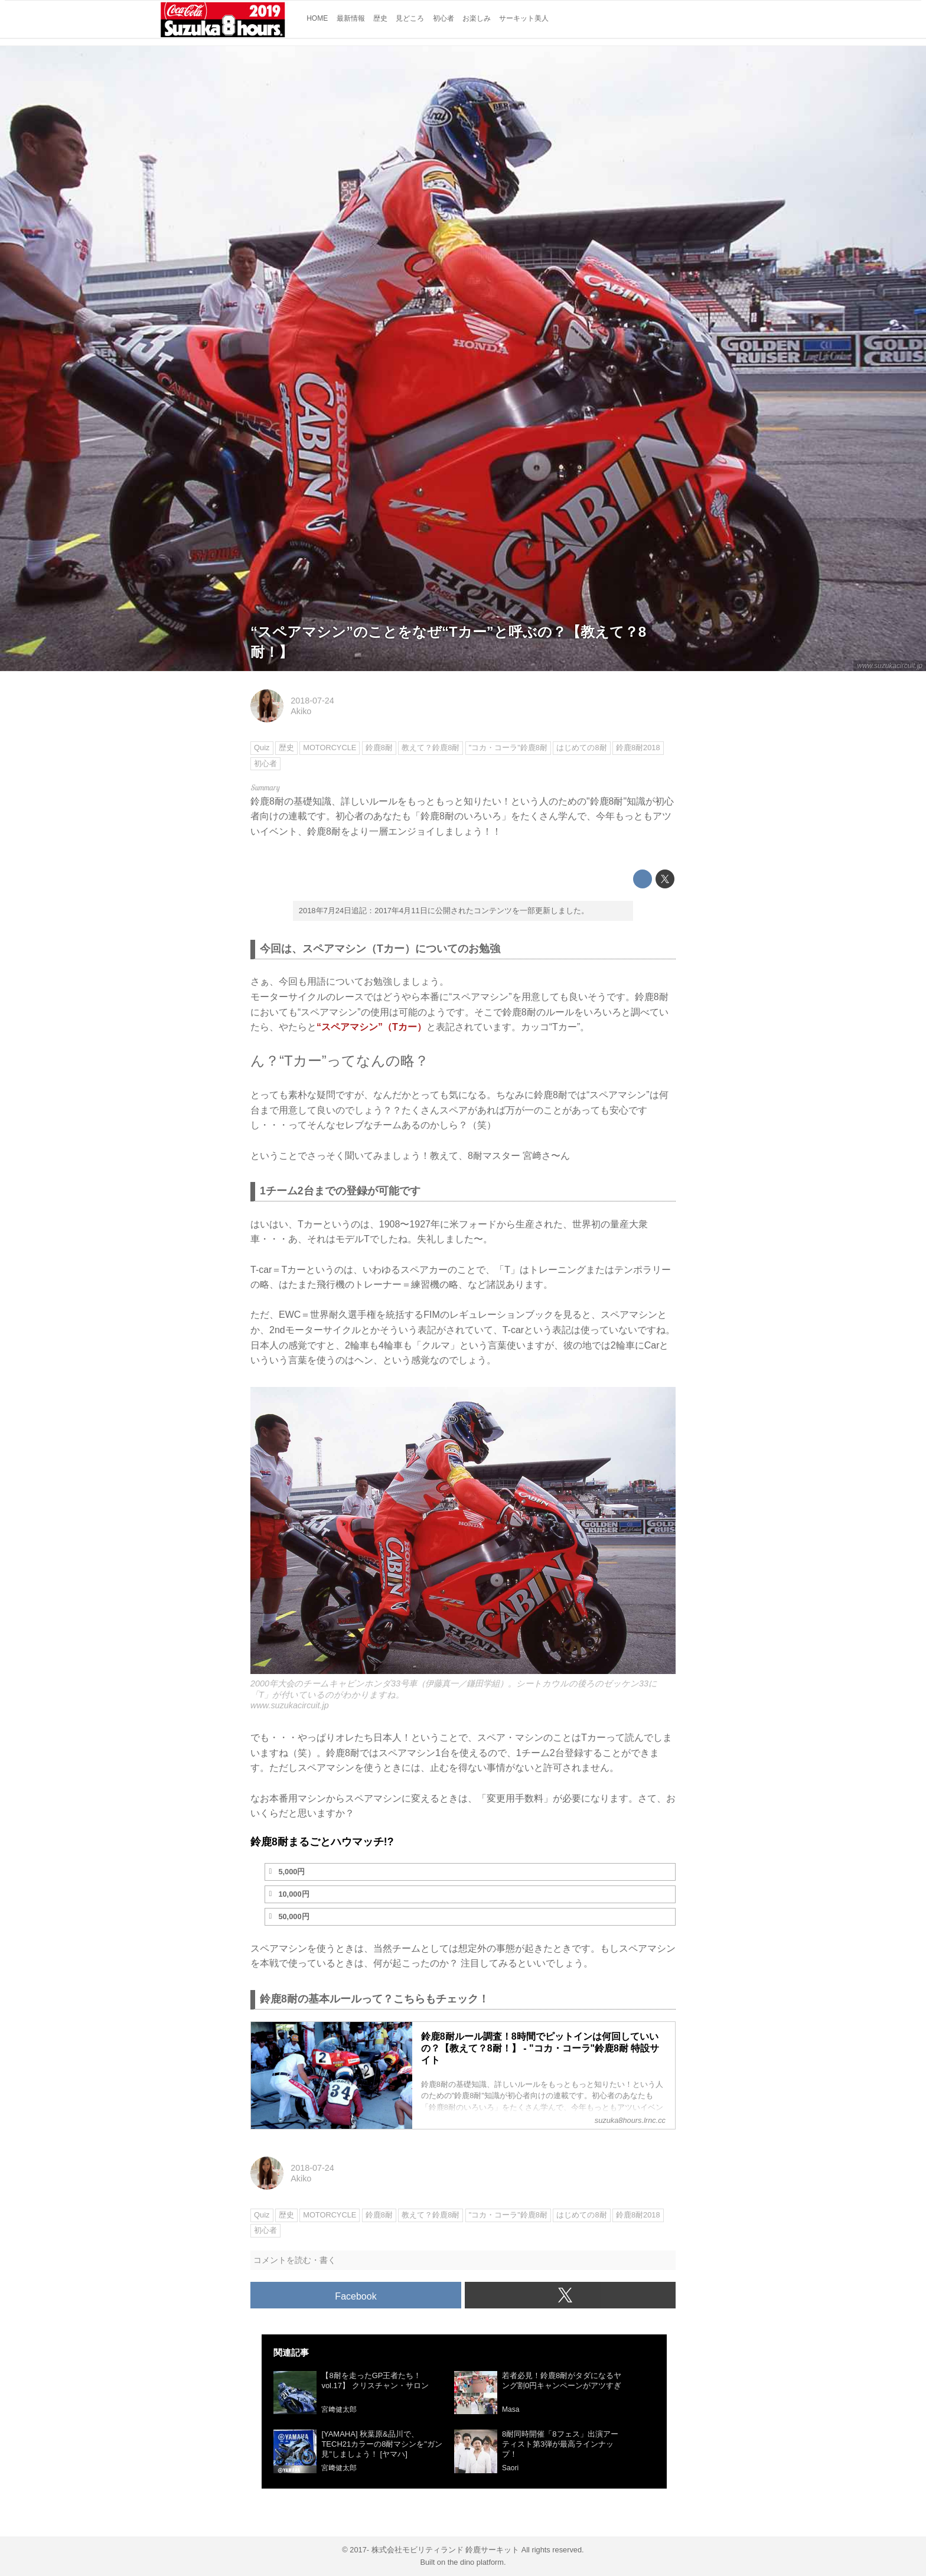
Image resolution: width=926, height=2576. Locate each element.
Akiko (301, 711)
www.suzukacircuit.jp (889, 666)
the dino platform (476, 2562)
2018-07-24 (312, 700)
